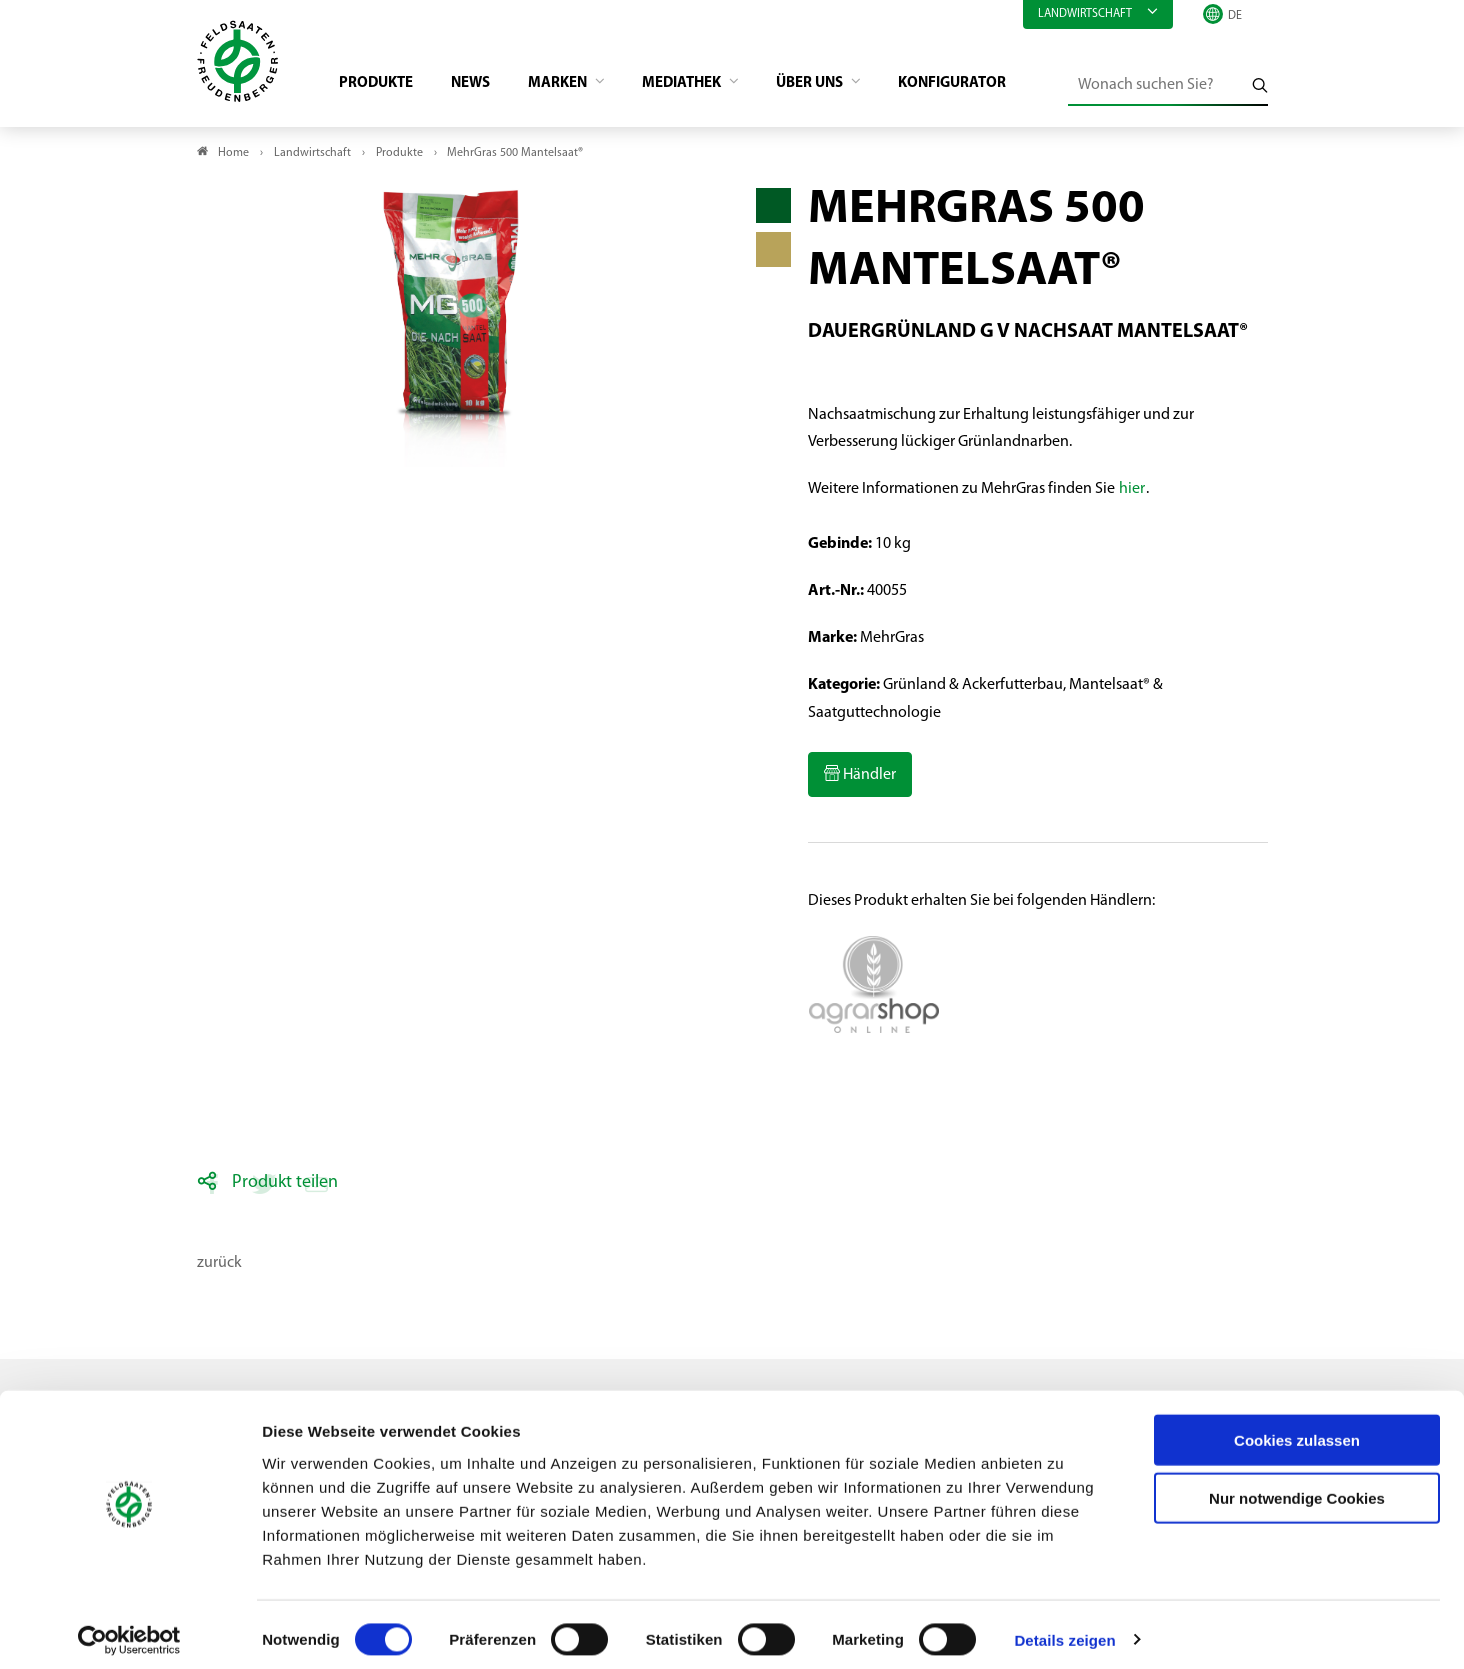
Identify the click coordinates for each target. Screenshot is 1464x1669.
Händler (868, 778)
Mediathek (705, 86)
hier (1132, 493)
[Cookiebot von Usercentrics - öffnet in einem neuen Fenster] (129, 1630)
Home (233, 156)
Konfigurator (988, 86)
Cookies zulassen (1297, 1429)
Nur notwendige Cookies (1297, 1488)
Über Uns (841, 86)
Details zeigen (1064, 1629)
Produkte (382, 86)
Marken (574, 86)
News (481, 86)
